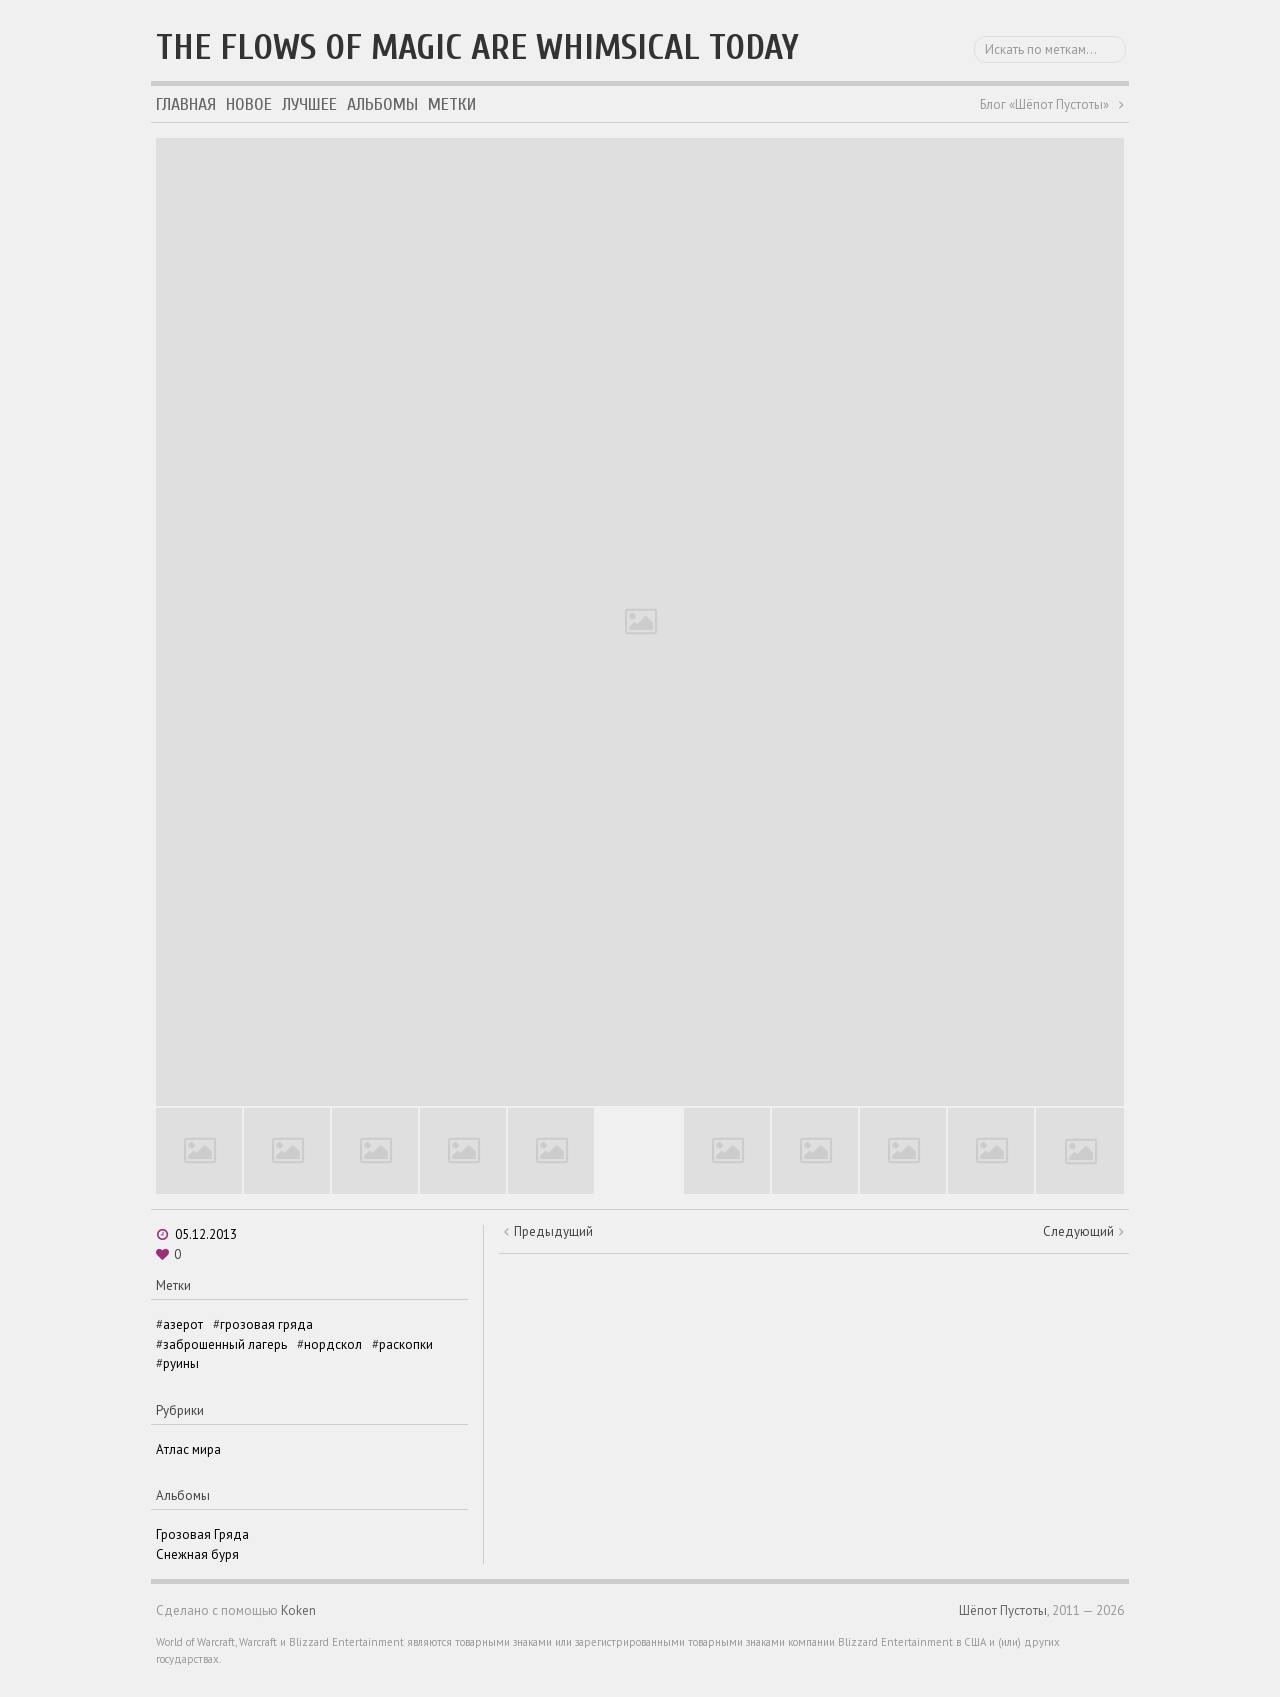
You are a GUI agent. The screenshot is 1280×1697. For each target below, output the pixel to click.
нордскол (333, 1344)
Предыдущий (553, 1231)
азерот (183, 1324)
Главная (186, 104)
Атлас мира (188, 1449)
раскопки (406, 1344)
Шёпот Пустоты (1003, 1610)
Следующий (1078, 1231)
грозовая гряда (266, 1324)
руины (181, 1363)
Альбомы (382, 104)
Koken (298, 1610)
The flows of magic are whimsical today (477, 47)
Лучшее (309, 104)
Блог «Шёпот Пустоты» (1044, 104)
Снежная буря (197, 1554)
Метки (452, 104)
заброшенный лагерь (225, 1344)
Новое (249, 104)
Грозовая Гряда (202, 1534)
